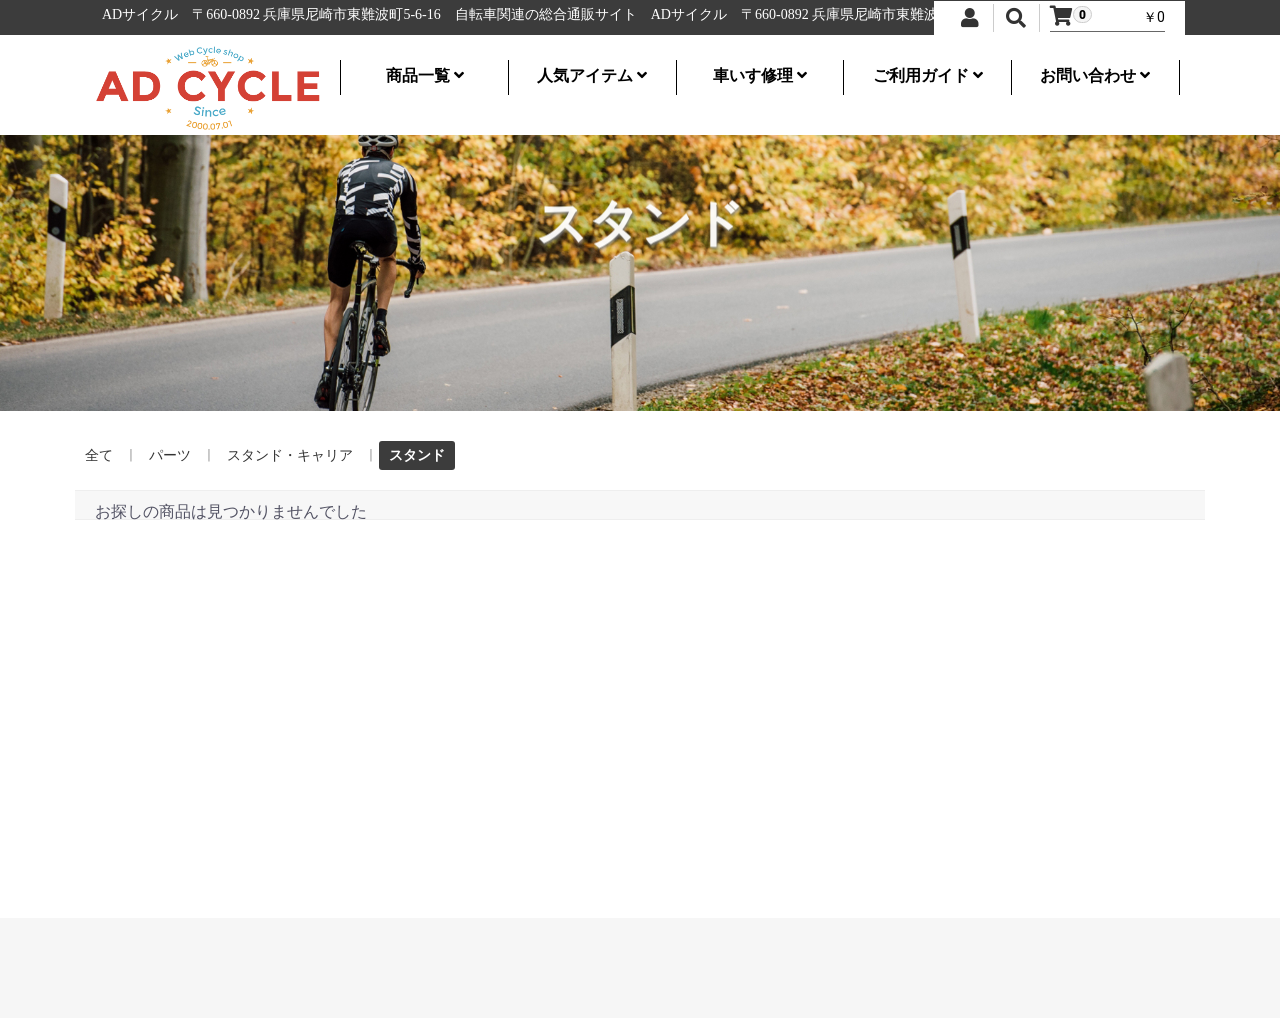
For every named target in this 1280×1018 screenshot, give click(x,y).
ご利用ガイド (928, 75)
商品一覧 (425, 75)
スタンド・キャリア (290, 455)
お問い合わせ (1095, 75)
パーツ (170, 455)
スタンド (417, 455)
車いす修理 (760, 75)
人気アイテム (592, 75)
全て (99, 455)
